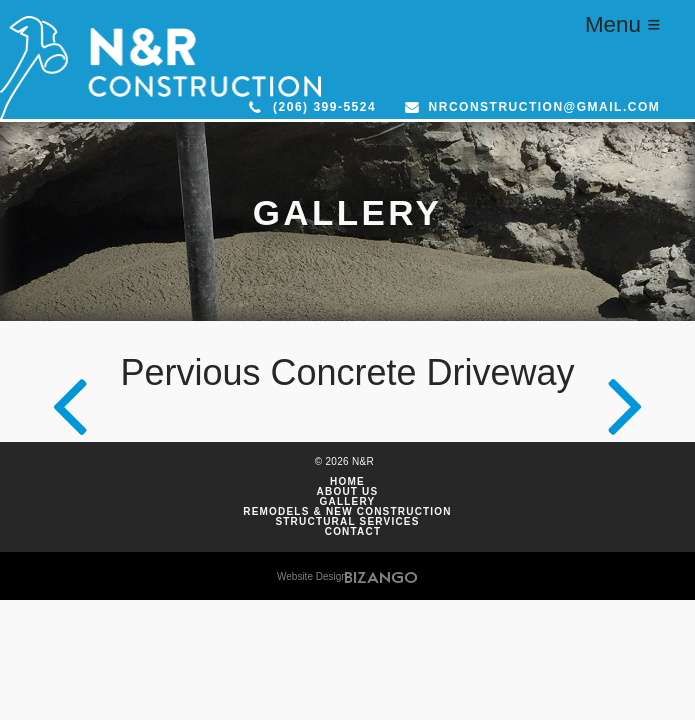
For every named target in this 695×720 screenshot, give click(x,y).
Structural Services (347, 522)
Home (347, 482)
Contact (353, 532)
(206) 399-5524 (324, 107)
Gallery (348, 502)
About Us (348, 492)
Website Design (312, 576)
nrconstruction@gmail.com (545, 107)
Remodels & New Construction (347, 512)
